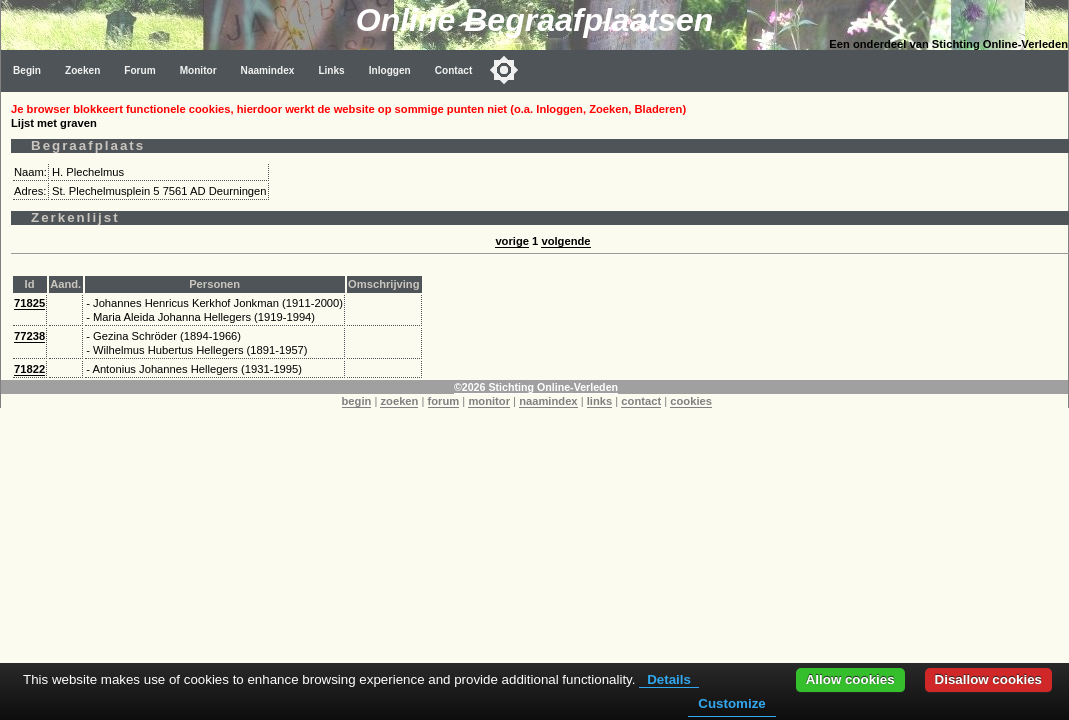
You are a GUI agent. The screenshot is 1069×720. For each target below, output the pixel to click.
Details (669, 679)
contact (641, 401)
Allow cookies (850, 679)
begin (357, 401)
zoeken (399, 401)
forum (444, 401)
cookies (691, 401)
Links (331, 70)
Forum (139, 70)
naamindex (548, 401)
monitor (489, 401)
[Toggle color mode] (504, 70)
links (600, 401)
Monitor (198, 70)
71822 (29, 369)
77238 (29, 336)
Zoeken (82, 70)
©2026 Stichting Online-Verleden (536, 387)
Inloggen (390, 70)
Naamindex (268, 70)
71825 (29, 303)
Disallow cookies (988, 679)
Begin (27, 70)
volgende (565, 241)
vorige (512, 241)
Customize (731, 703)
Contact (454, 70)
